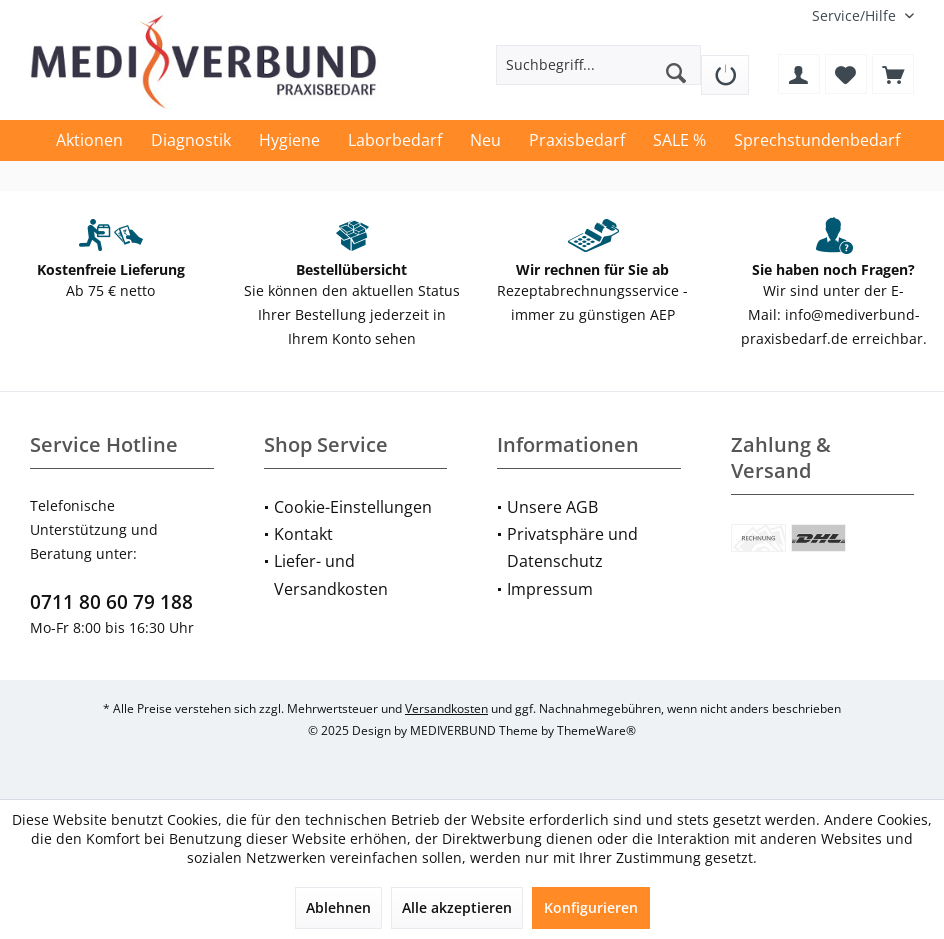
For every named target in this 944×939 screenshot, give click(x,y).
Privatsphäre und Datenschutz (572, 547)
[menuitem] (855, 15)
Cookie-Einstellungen (353, 507)
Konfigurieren (591, 907)
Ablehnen (338, 907)
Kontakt (303, 534)
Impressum (550, 589)
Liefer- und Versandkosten (331, 574)
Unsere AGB (552, 507)
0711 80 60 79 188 (111, 602)
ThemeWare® (596, 730)
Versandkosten (446, 708)
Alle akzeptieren (457, 907)
